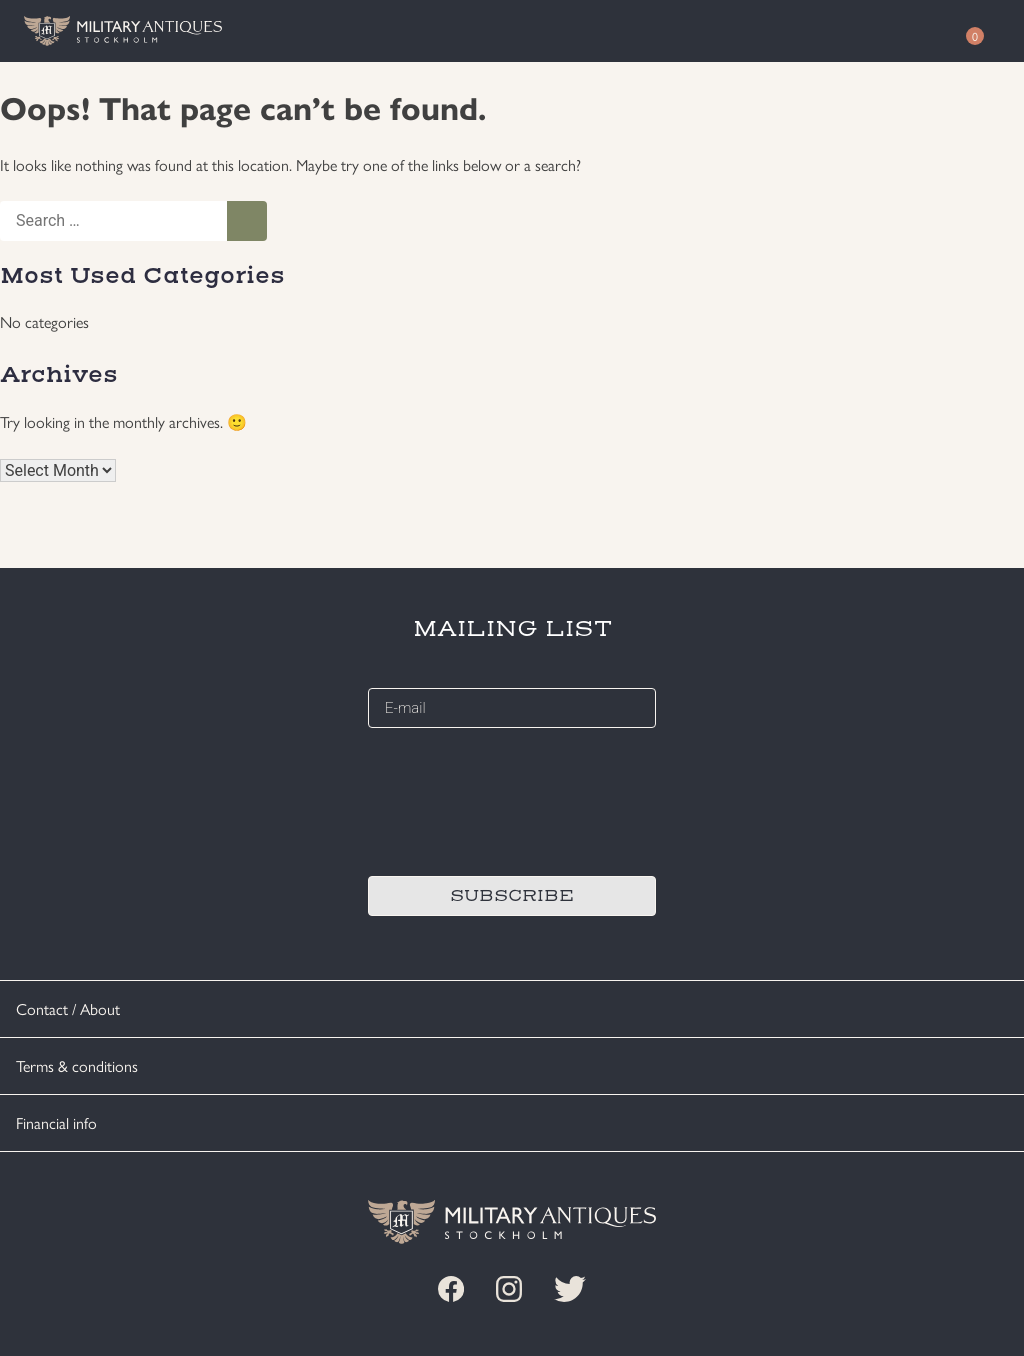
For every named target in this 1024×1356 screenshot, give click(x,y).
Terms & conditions (77, 1065)
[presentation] (520, 799)
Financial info (56, 1122)
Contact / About (68, 1008)
